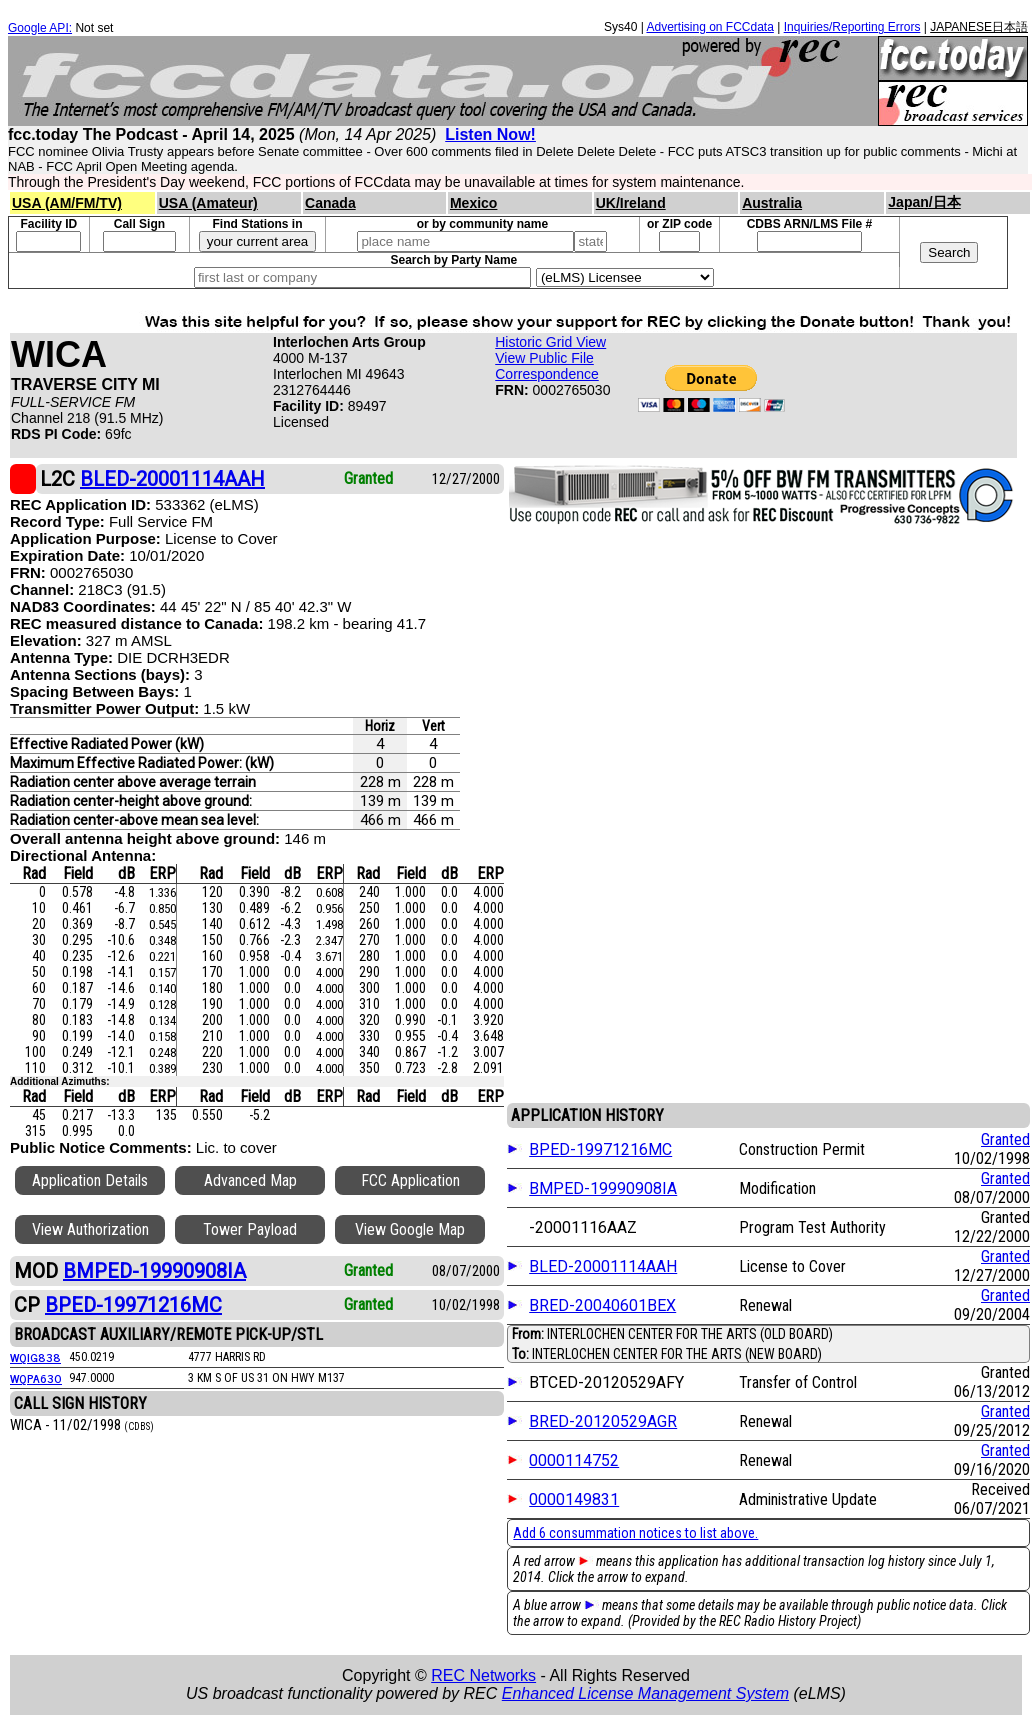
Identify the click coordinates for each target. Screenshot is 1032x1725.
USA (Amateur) (208, 203)
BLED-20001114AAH (603, 1266)
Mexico (473, 203)
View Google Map (410, 1229)
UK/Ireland (631, 203)
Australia (772, 203)
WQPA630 (36, 1378)
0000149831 (574, 1499)
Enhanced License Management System (645, 1693)
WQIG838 (35, 1357)
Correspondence (547, 374)
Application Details (90, 1180)
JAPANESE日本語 (979, 27)
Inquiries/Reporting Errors (852, 27)
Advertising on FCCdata (709, 27)
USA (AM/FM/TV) (67, 203)
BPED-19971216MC (600, 1149)
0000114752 (574, 1460)
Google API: (40, 28)
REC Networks (483, 1675)
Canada (330, 203)
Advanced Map (250, 1180)
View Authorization (90, 1229)
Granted (1005, 1139)
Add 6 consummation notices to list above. (635, 1533)
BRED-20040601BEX (602, 1305)
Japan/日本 (924, 202)
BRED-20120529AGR (603, 1421)
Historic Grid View (550, 342)
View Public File (544, 358)
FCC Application (410, 1180)
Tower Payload (250, 1229)
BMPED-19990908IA (603, 1188)
